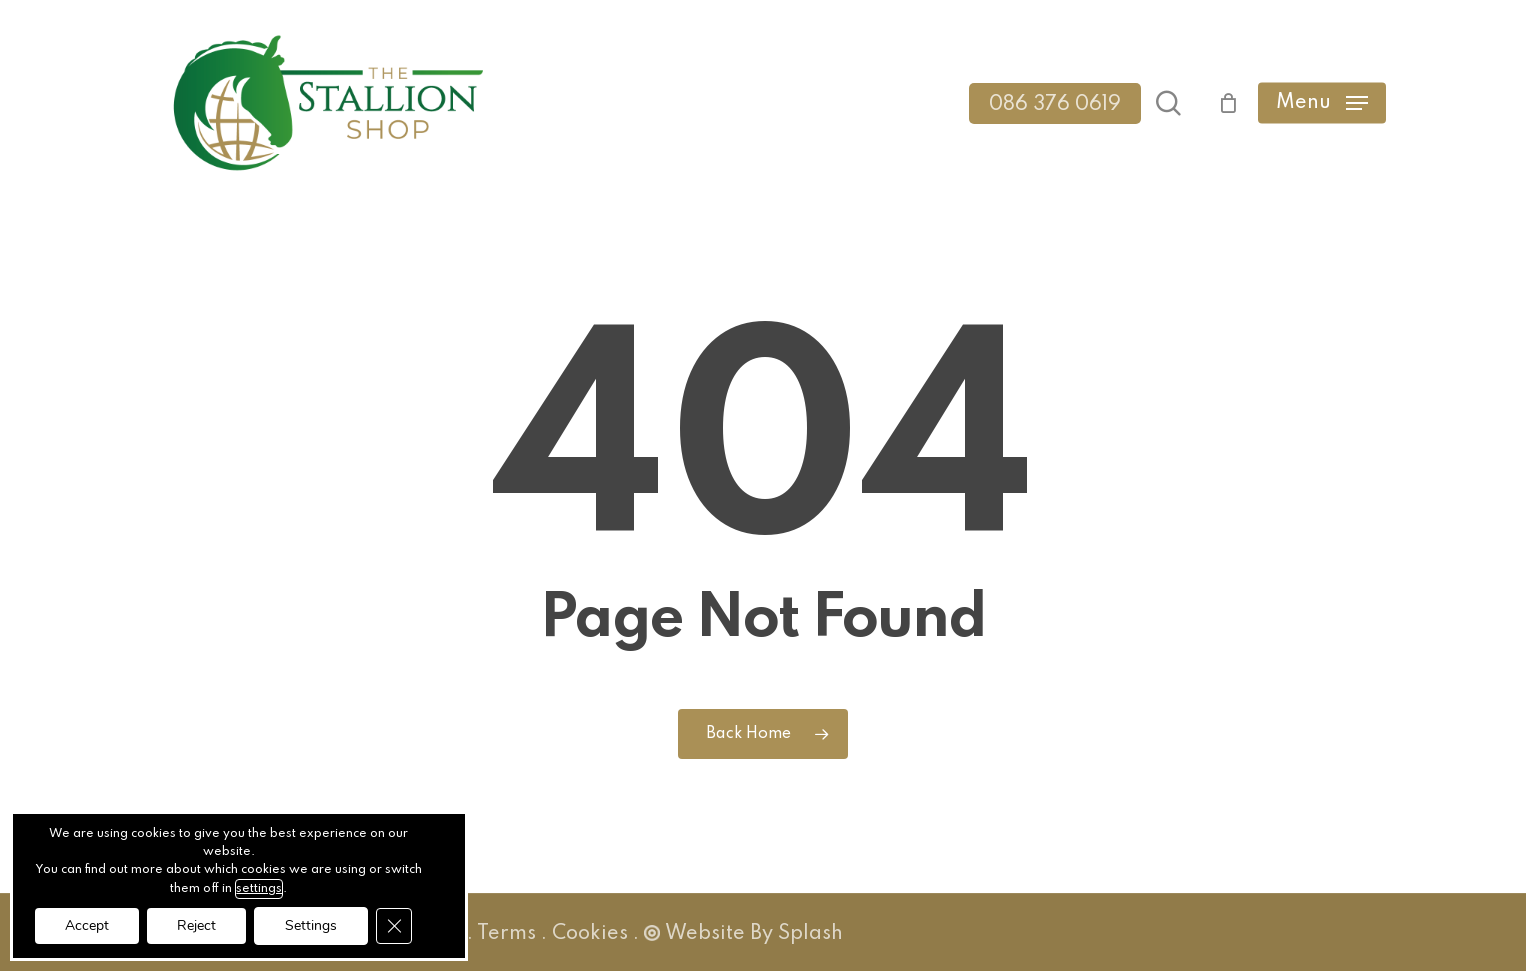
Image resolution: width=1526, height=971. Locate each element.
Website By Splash (743, 934)
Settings (311, 925)
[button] (1322, 103)
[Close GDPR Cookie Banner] (394, 926)
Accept (87, 925)
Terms (506, 934)
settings (259, 889)
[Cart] (1219, 103)
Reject (196, 925)
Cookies (590, 934)
